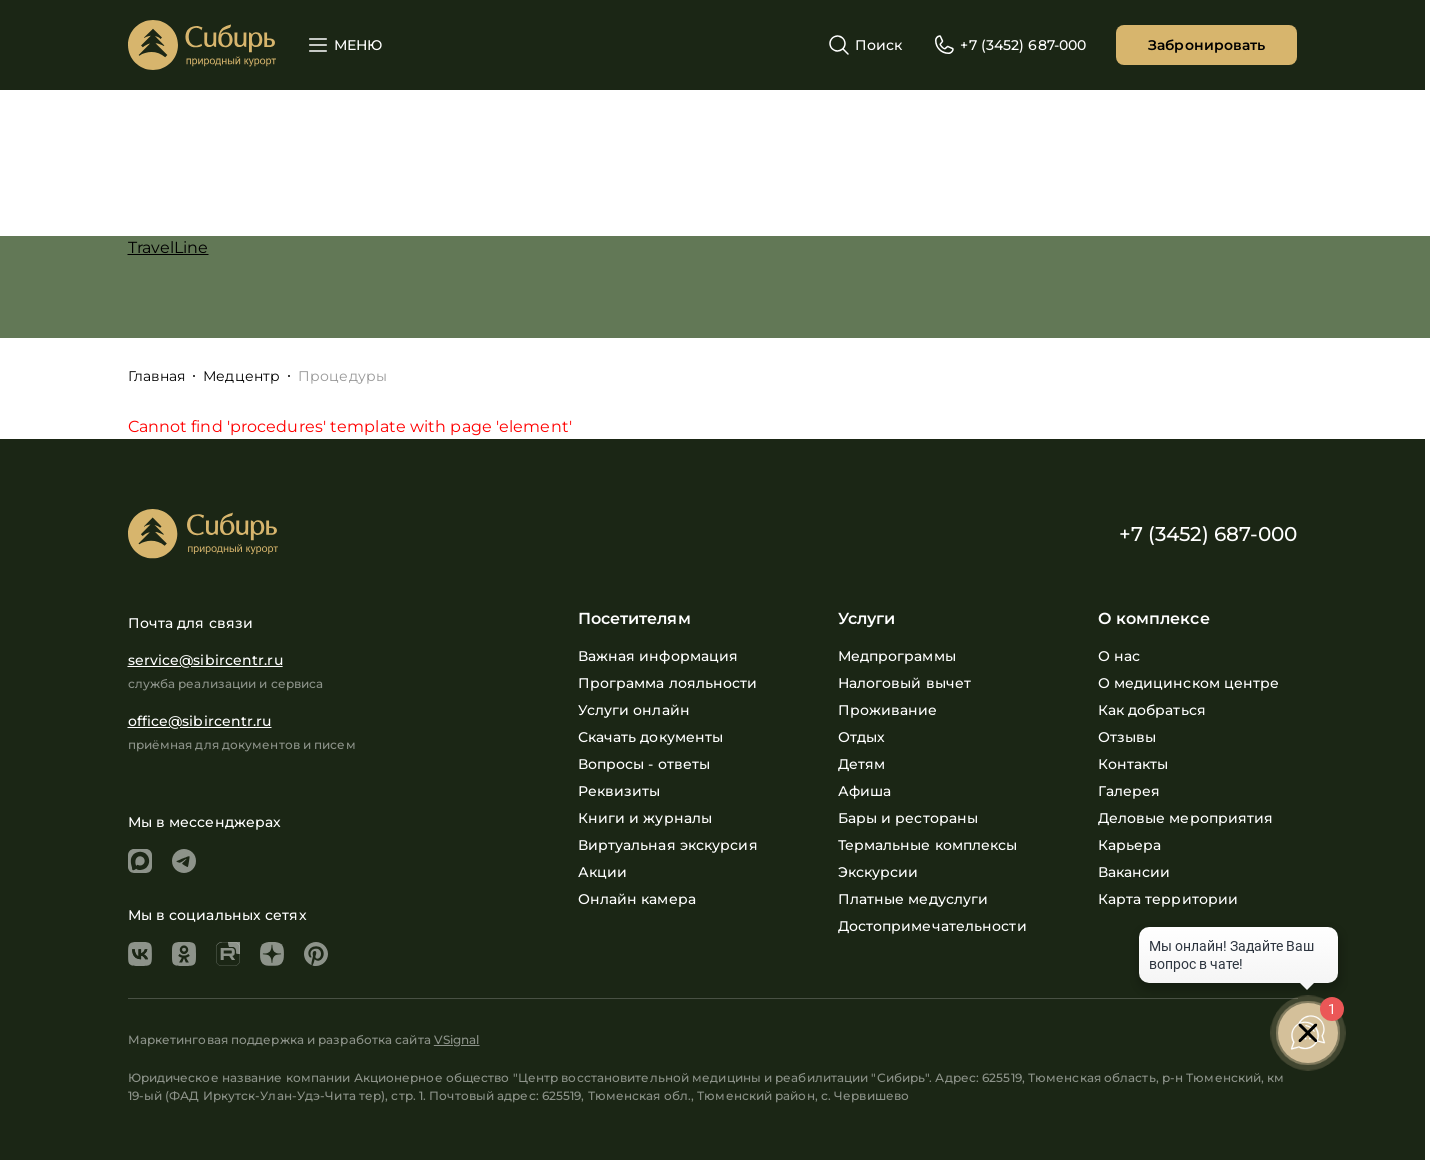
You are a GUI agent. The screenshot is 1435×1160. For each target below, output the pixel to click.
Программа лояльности (668, 683)
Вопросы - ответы (644, 764)
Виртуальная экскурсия (668, 845)
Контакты (1133, 764)
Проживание (888, 710)
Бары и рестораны (908, 818)
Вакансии (1134, 872)
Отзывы (1127, 737)
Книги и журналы (645, 818)
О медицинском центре (1189, 683)
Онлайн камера (637, 899)
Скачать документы (651, 737)
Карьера (1130, 845)
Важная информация (658, 656)
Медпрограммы (897, 656)
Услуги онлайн (634, 710)
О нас (1119, 656)
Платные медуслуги (913, 899)
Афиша (865, 791)
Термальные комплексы (928, 845)
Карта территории (1168, 899)
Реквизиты (619, 791)
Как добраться (1152, 710)
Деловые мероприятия (1186, 818)
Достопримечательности (932, 926)
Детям (862, 764)
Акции (603, 872)
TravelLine (168, 247)
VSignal (457, 1039)
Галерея (1129, 791)
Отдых (862, 737)
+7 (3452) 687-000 (1208, 534)
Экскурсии (878, 872)
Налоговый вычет (905, 683)
